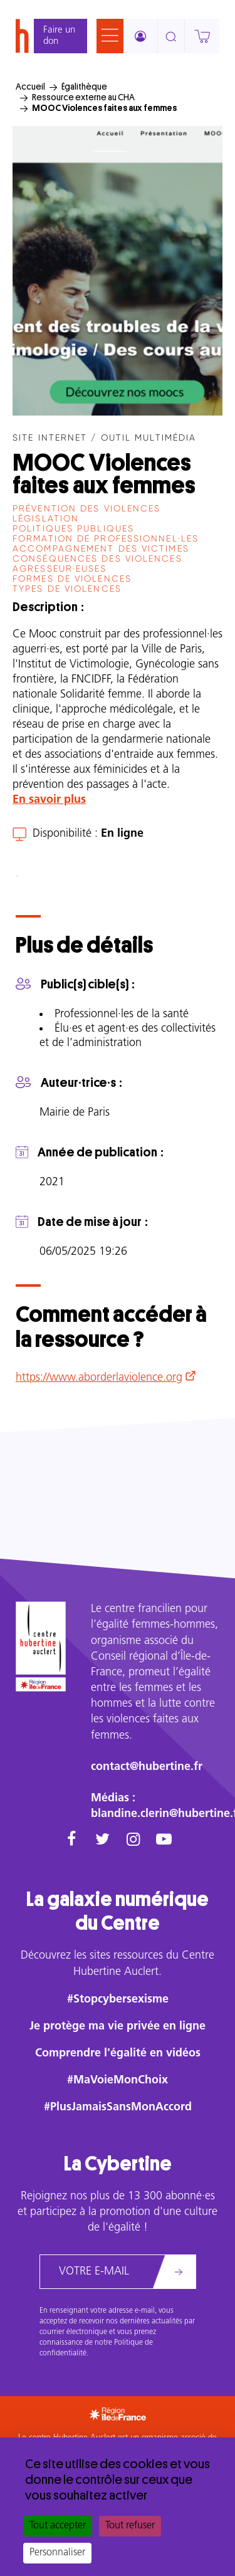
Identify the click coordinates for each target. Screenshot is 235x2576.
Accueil (30, 86)
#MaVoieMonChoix (117, 2080)
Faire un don (59, 36)
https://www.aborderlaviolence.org (99, 1378)
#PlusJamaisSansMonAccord (118, 2107)
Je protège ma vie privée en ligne (117, 2027)
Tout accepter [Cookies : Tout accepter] (57, 2526)
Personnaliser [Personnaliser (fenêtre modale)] (57, 2553)
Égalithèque (84, 86)
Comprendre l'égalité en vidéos (118, 2054)
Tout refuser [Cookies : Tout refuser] (130, 2526)
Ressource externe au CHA (83, 97)
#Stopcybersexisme (118, 2000)
